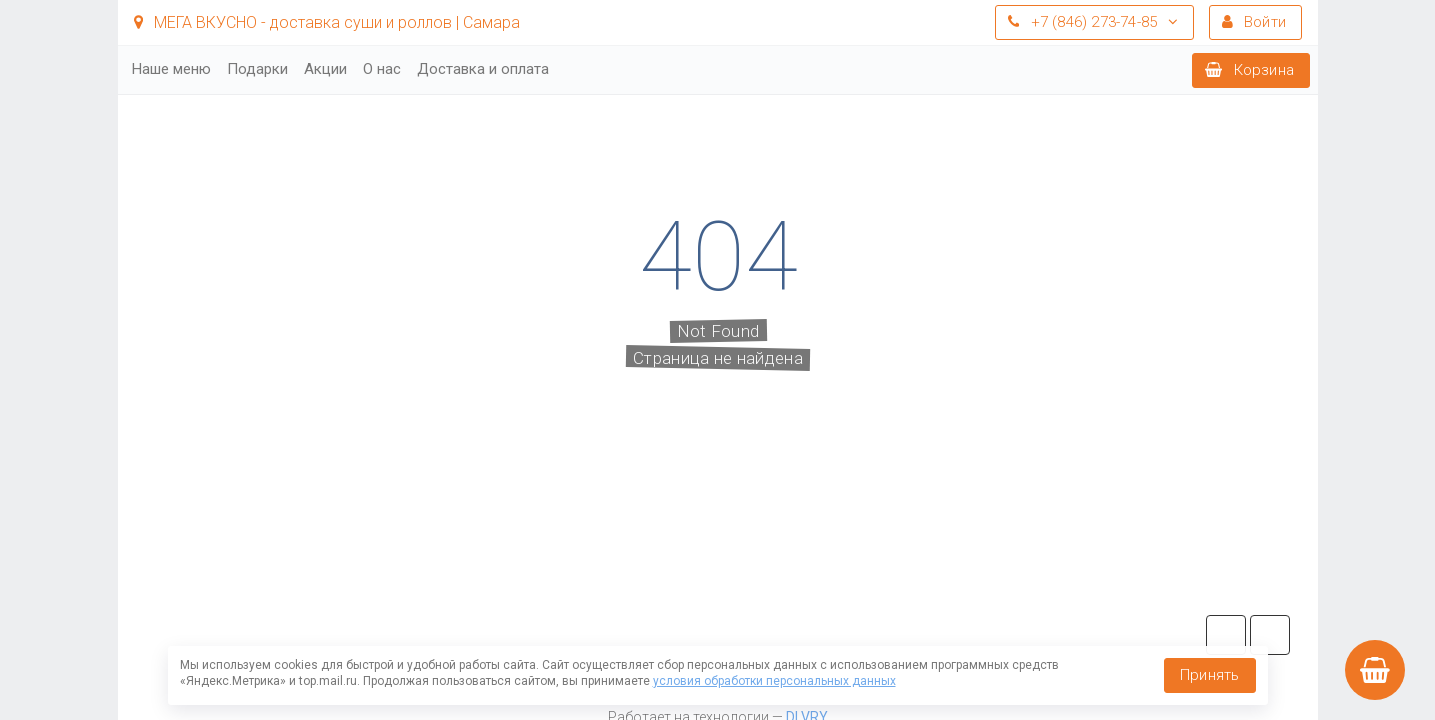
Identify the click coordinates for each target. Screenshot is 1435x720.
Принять (1209, 675)
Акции (325, 69)
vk (1270, 635)
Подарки (257, 69)
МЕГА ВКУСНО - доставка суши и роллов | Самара (327, 22)
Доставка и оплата (483, 69)
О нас (382, 69)
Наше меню (171, 69)
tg (1226, 635)
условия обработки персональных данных (774, 681)
